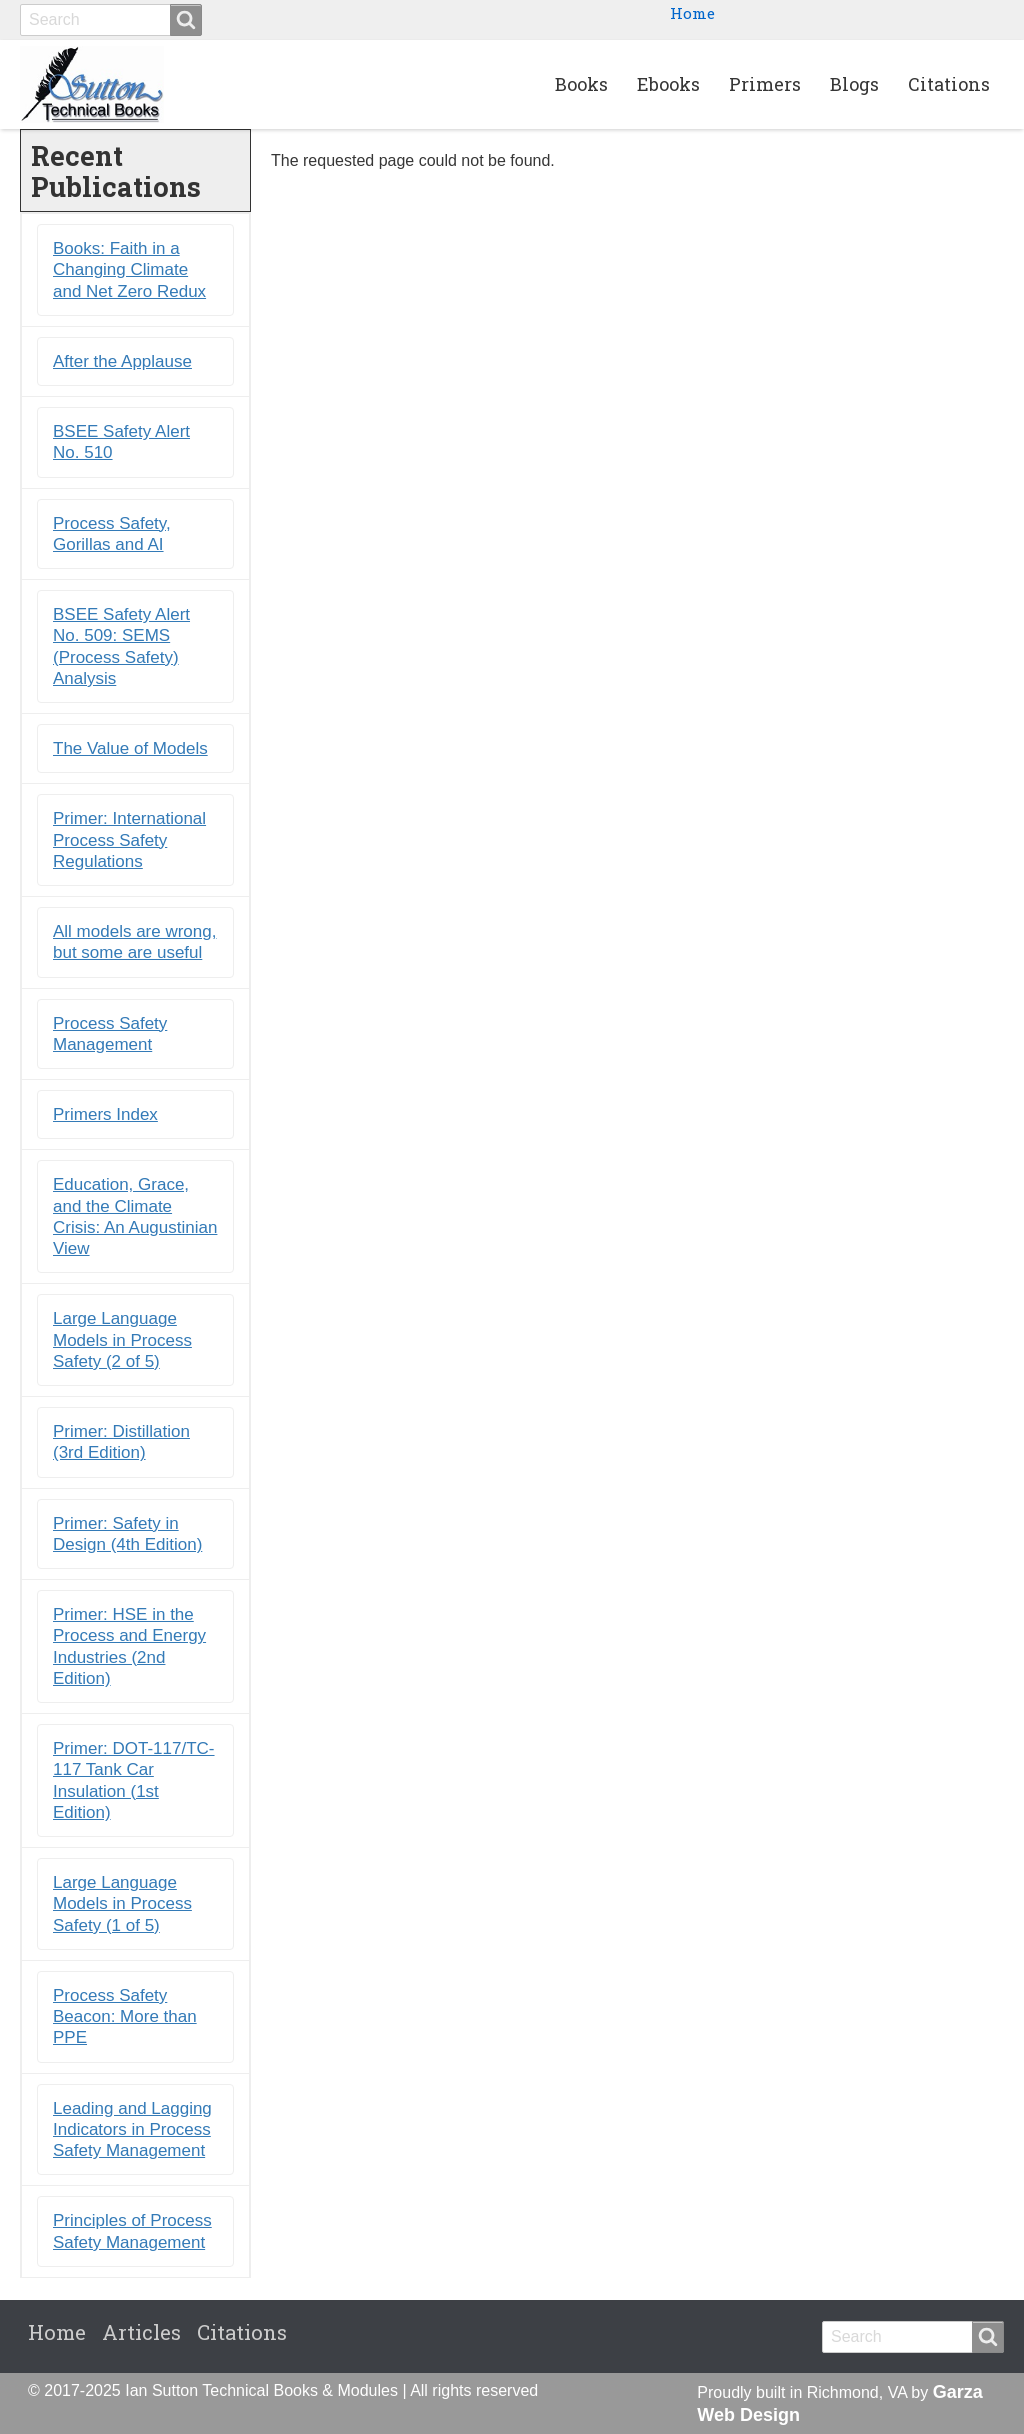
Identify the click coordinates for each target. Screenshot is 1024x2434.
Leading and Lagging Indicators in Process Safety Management (132, 2130)
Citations (949, 84)
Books (581, 84)
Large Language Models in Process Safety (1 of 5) (122, 1904)
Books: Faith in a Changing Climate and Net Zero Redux (129, 270)
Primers (765, 84)
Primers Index (105, 1114)
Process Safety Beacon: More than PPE (125, 2017)
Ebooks (668, 84)
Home (692, 13)
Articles (141, 2332)
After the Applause (122, 361)
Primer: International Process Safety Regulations (129, 840)
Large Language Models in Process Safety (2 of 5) (122, 1340)
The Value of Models (130, 748)
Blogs (854, 84)
